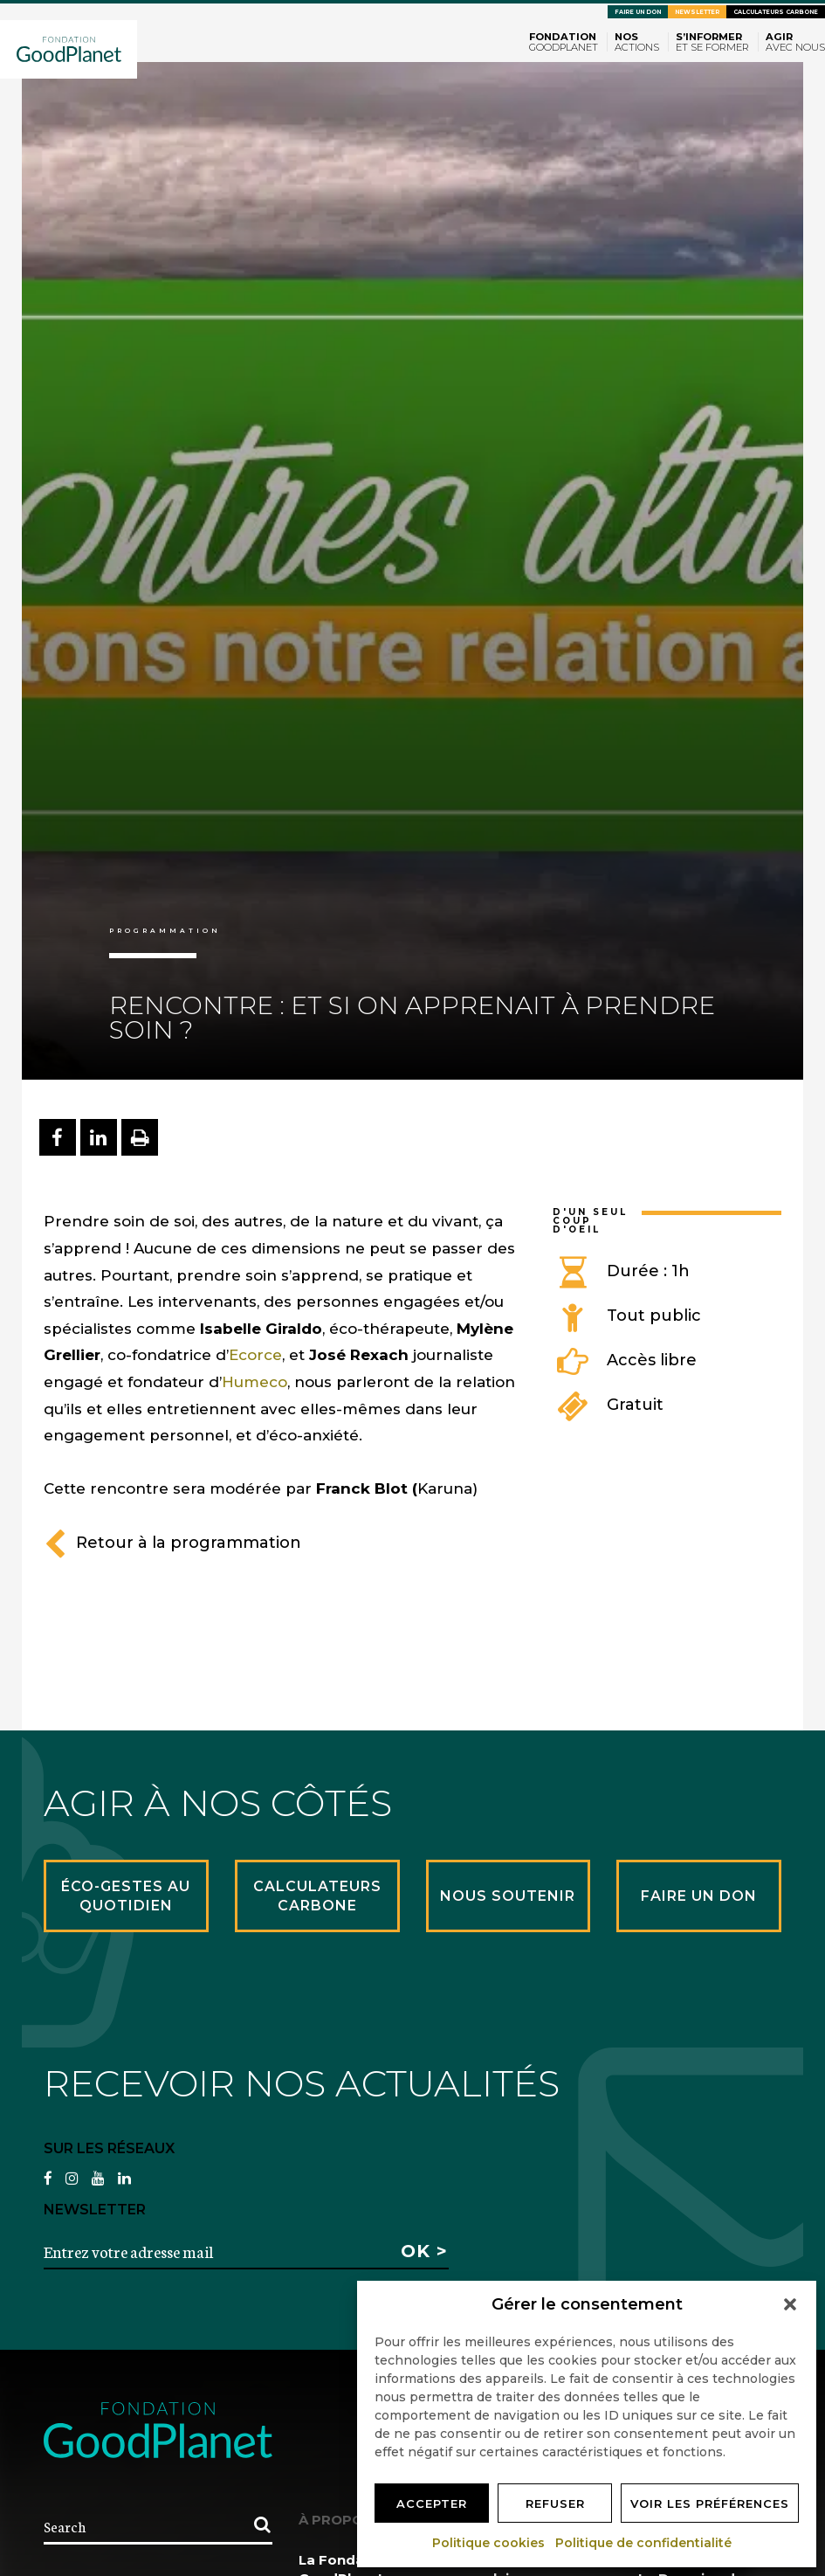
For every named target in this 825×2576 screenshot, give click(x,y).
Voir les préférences (709, 2503)
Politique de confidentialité (644, 2543)
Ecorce (255, 1355)
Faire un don (638, 12)
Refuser (555, 2503)
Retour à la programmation (172, 1542)
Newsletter (697, 12)
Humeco (254, 1382)
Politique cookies (489, 2543)
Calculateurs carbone (775, 12)
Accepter (431, 2503)
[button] (790, 2304)
